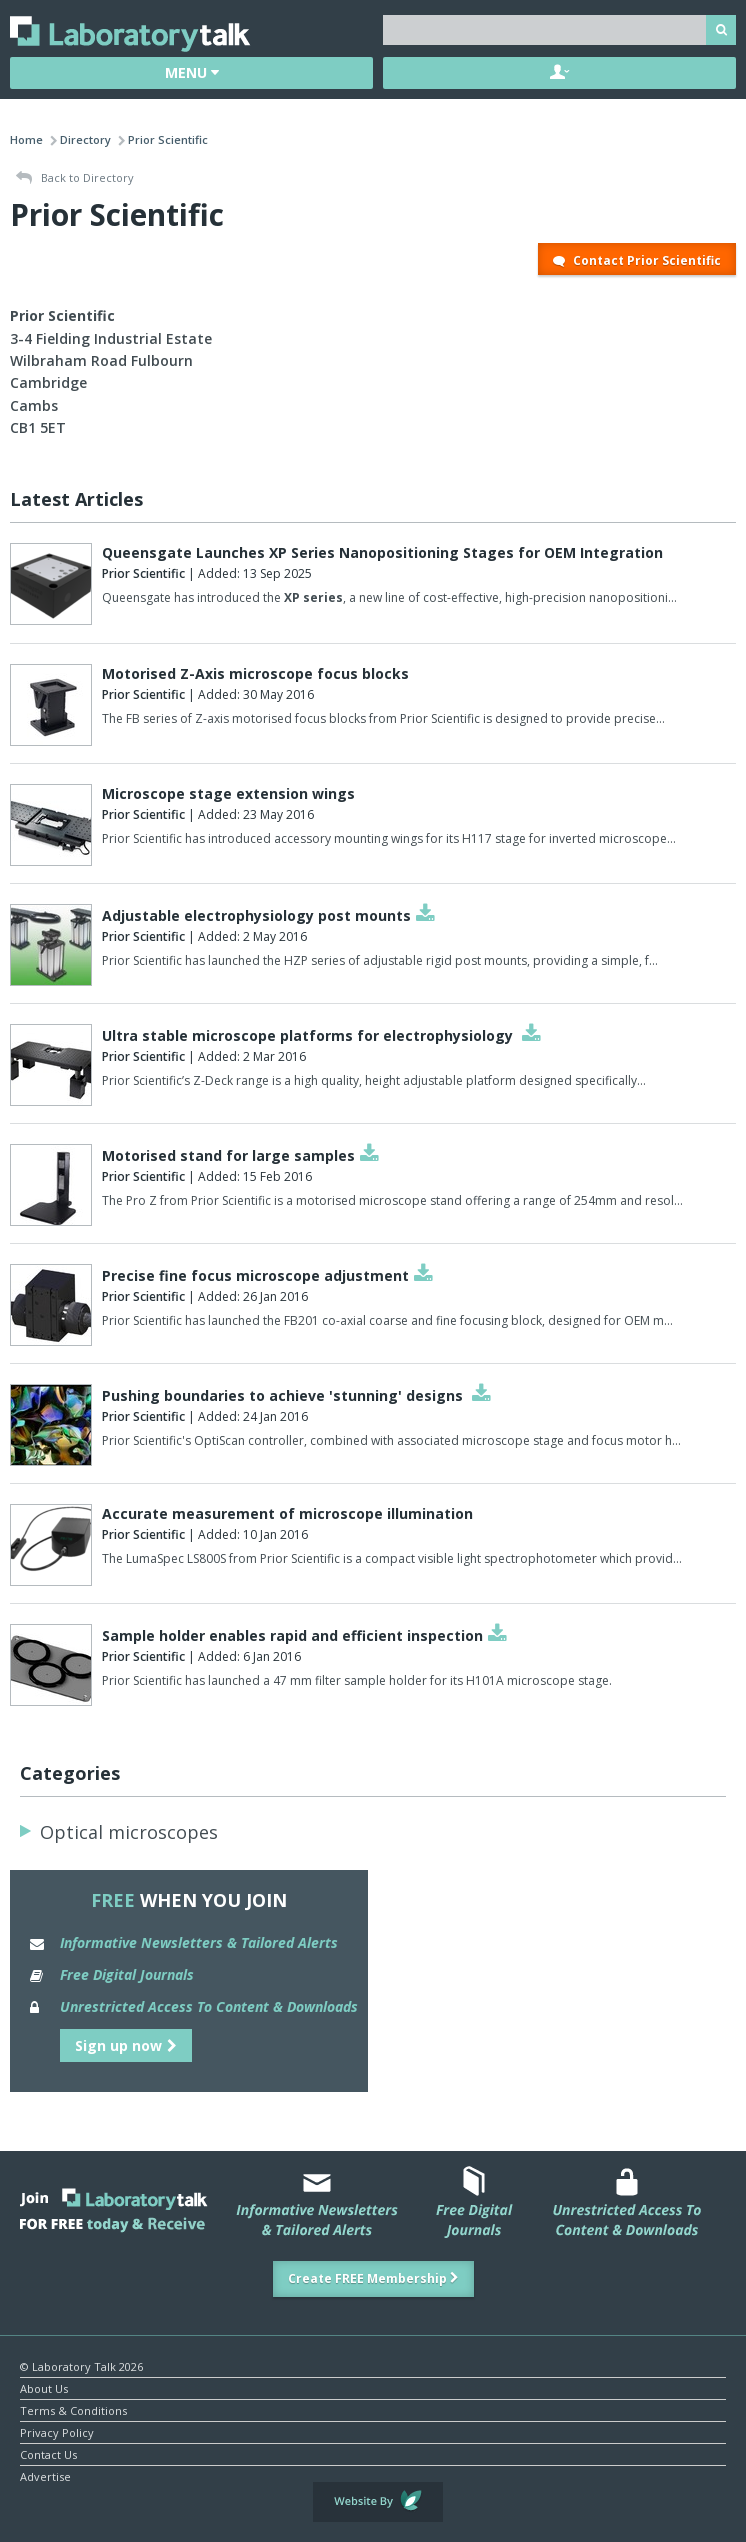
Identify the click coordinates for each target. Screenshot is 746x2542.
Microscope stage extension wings (228, 793)
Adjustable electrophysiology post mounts (256, 915)
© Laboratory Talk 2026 (81, 2365)
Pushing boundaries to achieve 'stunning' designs (284, 1395)
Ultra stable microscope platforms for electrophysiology (309, 1035)
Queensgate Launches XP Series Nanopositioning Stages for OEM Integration (382, 552)
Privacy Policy (57, 2431)
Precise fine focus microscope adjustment (255, 1275)
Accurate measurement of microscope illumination (287, 1513)
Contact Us (48, 2453)
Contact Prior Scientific (637, 260)
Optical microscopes (129, 1832)
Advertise (45, 2475)
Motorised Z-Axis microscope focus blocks (255, 673)
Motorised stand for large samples (228, 1155)
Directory (85, 139)
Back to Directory (75, 178)
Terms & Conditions (73, 2409)
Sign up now (126, 2045)
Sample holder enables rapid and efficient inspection (292, 1635)
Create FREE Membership (373, 2278)
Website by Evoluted (378, 2502)
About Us (44, 2387)
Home (26, 139)
